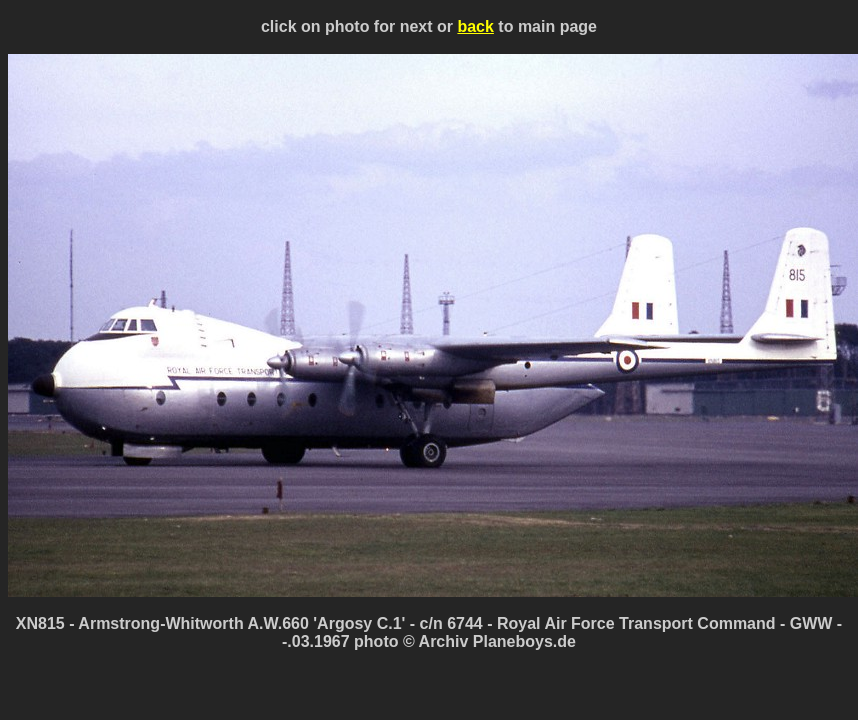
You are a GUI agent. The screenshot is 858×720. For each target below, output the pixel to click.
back (475, 26)
